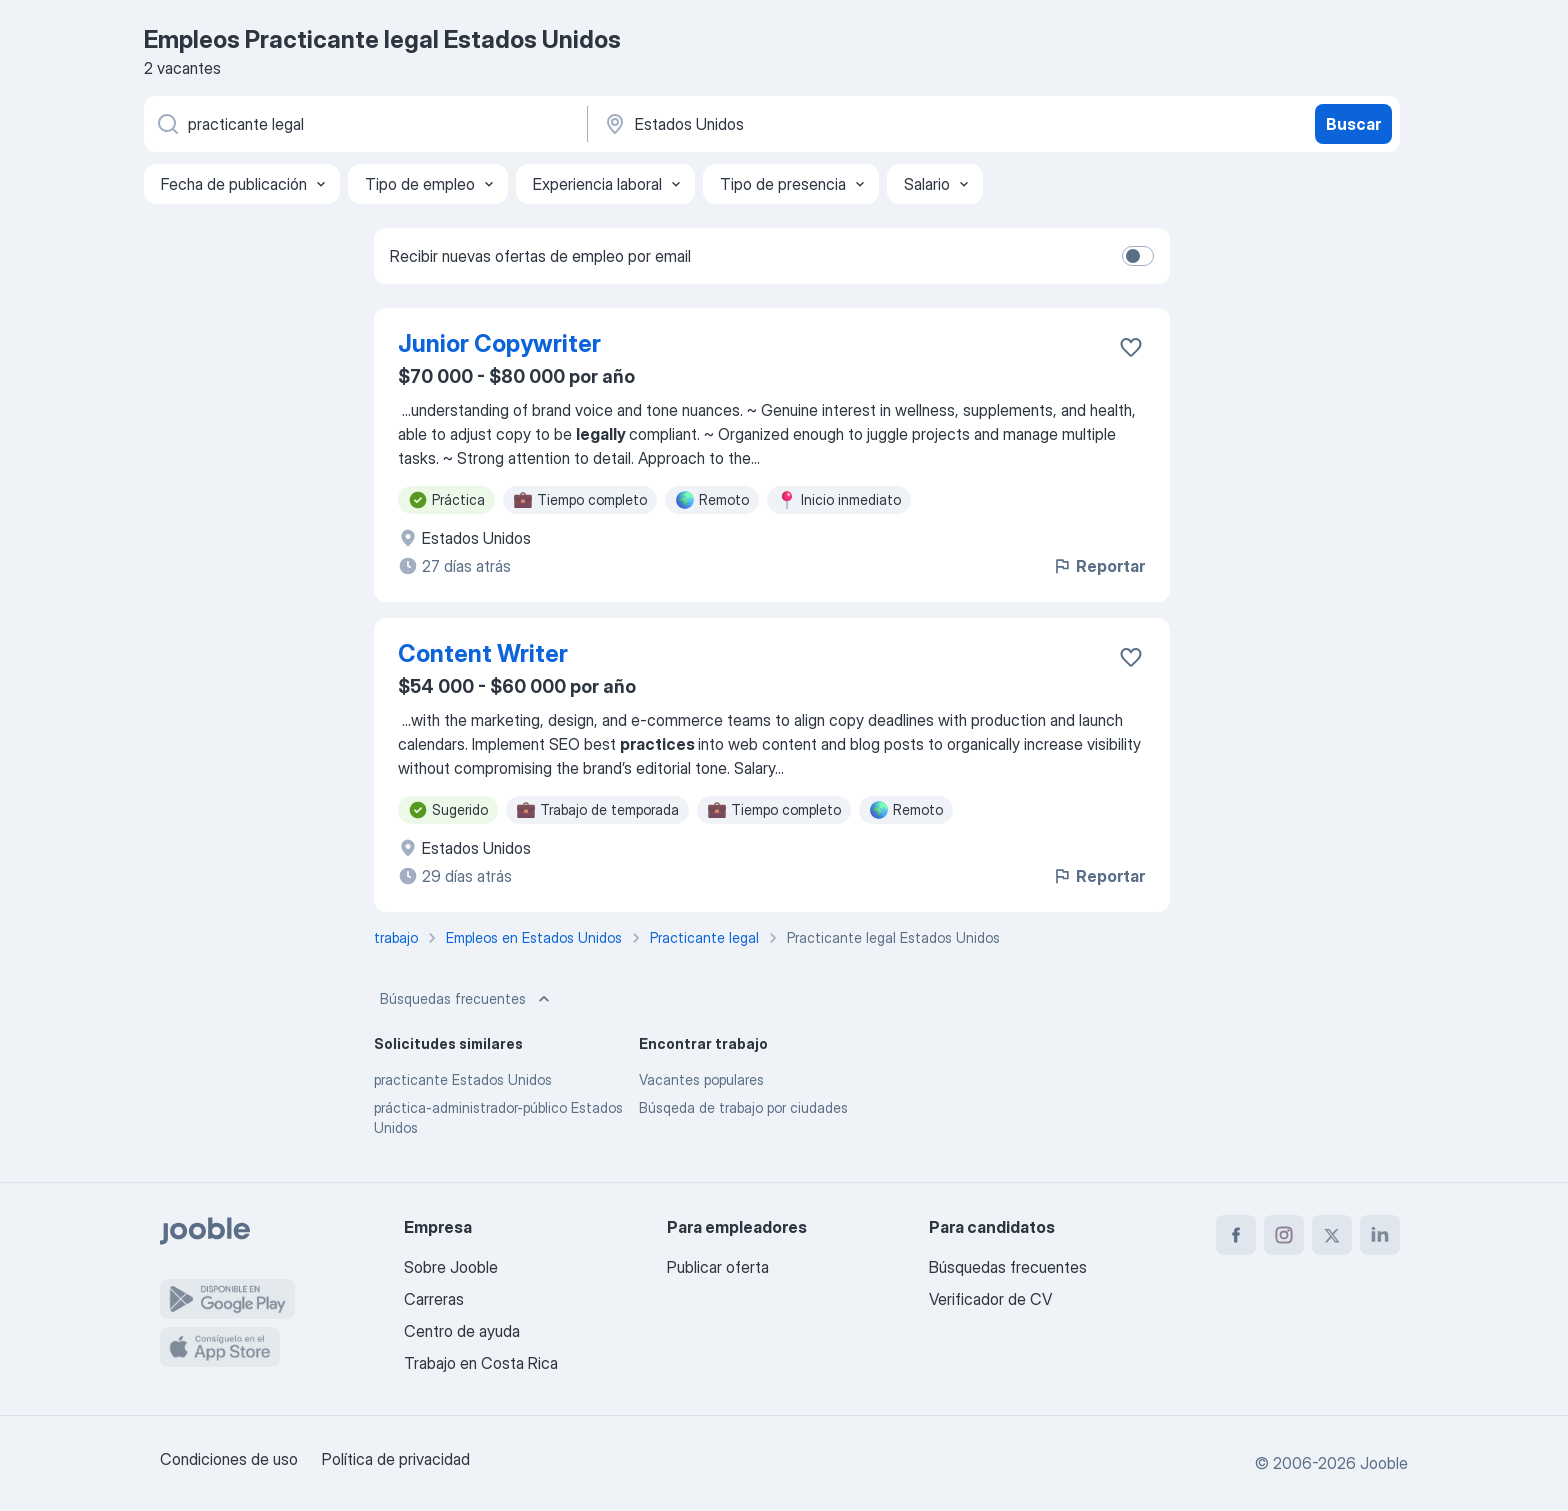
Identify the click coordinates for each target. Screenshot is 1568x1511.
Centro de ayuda (462, 1331)
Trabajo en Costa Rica (481, 1363)
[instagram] (1284, 1235)
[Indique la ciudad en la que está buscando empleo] (811, 124)
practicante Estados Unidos (463, 1079)
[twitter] (1332, 1235)
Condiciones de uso (229, 1459)
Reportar (1098, 566)
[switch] (1138, 256)
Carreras (434, 1299)
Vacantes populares (701, 1079)
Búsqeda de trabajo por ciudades (743, 1107)
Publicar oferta (718, 1267)
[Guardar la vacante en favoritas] (1131, 347)
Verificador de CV (990, 1299)
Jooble (1384, 1463)
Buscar (1353, 124)
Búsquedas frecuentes (467, 999)
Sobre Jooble (451, 1267)
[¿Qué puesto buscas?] (364, 124)
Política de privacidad (396, 1459)
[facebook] (1236, 1235)
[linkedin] (1380, 1235)
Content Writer (483, 653)
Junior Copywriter (499, 343)
